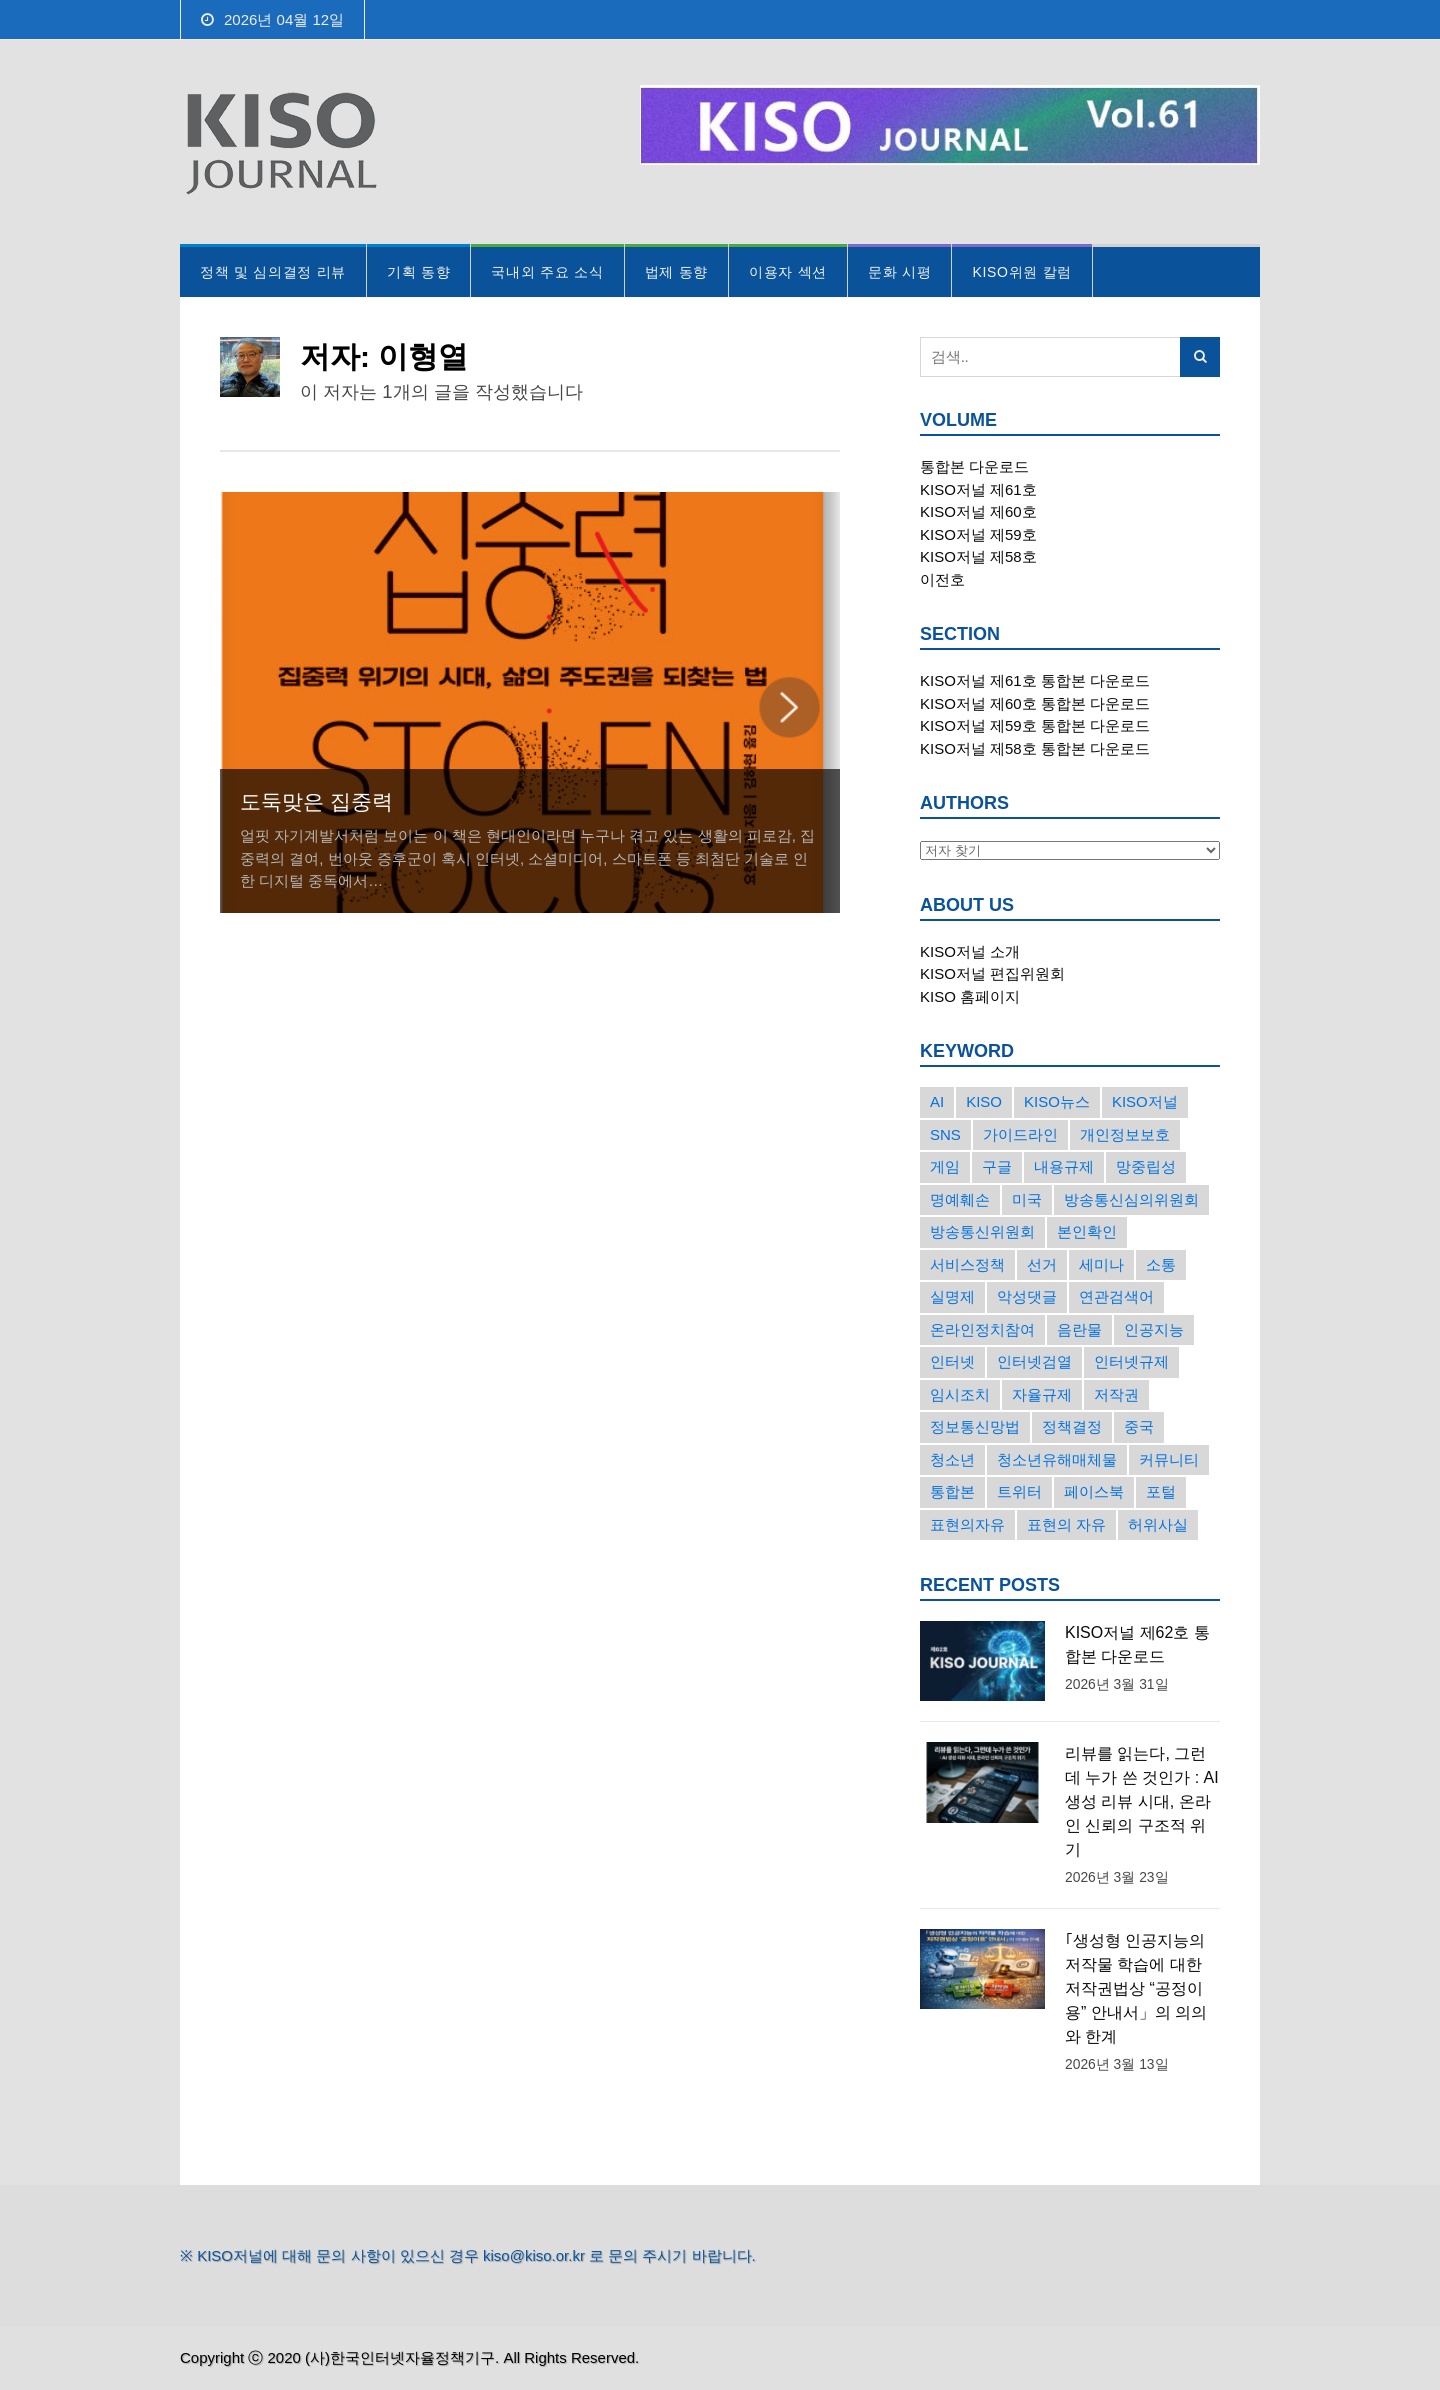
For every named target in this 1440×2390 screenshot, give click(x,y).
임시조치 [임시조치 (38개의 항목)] (960, 1394)
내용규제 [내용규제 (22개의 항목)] (1064, 1166)
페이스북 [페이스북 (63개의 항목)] (1094, 1491)
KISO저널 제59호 (978, 534)
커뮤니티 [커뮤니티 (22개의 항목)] (1169, 1459)
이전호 (942, 579)
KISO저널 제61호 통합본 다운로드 (1035, 680)
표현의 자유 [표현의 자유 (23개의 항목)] (1066, 1524)
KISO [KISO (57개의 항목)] (984, 1101)
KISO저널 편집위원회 (992, 973)
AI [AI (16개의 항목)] (937, 1101)
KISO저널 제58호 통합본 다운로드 (1035, 748)
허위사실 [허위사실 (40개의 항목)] (1158, 1524)
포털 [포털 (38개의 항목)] (1161, 1491)
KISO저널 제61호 (978, 489)
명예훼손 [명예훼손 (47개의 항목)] (960, 1199)
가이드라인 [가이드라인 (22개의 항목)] (1020, 1134)
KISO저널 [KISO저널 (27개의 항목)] (1145, 1101)
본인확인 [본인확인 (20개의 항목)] (1087, 1231)
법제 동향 (676, 272)
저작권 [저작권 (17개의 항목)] (1116, 1394)
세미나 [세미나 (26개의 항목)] (1101, 1264)
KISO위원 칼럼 (1022, 272)
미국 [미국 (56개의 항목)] (1027, 1199)
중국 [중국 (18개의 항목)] (1139, 1426)
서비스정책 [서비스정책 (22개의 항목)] (967, 1264)
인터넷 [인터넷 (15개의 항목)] (952, 1361)
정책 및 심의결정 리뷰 (273, 272)
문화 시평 (899, 272)
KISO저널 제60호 (978, 511)
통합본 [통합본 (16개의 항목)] (952, 1491)
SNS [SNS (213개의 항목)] (945, 1134)
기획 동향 (418, 272)
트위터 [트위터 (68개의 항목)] (1019, 1491)
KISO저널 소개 (970, 951)
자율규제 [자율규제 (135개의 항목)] (1042, 1394)
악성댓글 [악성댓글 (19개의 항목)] (1027, 1296)
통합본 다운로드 (974, 466)
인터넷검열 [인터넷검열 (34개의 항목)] (1034, 1361)
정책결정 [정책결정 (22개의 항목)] (1072, 1426)
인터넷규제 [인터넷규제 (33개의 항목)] (1131, 1361)
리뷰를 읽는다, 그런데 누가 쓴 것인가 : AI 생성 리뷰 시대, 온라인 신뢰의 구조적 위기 (1142, 1801)
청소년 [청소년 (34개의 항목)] (952, 1459)
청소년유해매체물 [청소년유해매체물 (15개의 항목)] (1057, 1459)
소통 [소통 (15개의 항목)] (1161, 1264)
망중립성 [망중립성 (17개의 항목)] (1146, 1166)
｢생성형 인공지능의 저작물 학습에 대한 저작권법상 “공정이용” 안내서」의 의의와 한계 (1136, 1988)
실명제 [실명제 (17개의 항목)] (952, 1296)
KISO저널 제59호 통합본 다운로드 (1035, 725)
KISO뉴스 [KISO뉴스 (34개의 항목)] (1057, 1101)
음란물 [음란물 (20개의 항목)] (1079, 1329)
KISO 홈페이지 (970, 996)
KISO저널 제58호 (978, 556)
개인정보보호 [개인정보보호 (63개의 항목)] (1125, 1134)
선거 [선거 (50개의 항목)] (1042, 1264)
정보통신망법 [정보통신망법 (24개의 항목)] (975, 1426)
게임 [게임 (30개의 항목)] (945, 1166)
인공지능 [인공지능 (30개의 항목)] (1154, 1329)
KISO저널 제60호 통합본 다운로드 (1035, 703)
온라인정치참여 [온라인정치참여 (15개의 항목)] (982, 1329)
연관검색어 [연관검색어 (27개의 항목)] (1116, 1296)
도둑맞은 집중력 (316, 801)
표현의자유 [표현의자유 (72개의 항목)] (967, 1524)
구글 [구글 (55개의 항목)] (997, 1166)
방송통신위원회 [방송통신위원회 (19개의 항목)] (982, 1231)
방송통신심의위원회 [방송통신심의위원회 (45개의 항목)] (1131, 1199)
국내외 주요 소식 (547, 272)
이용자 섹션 (788, 272)
